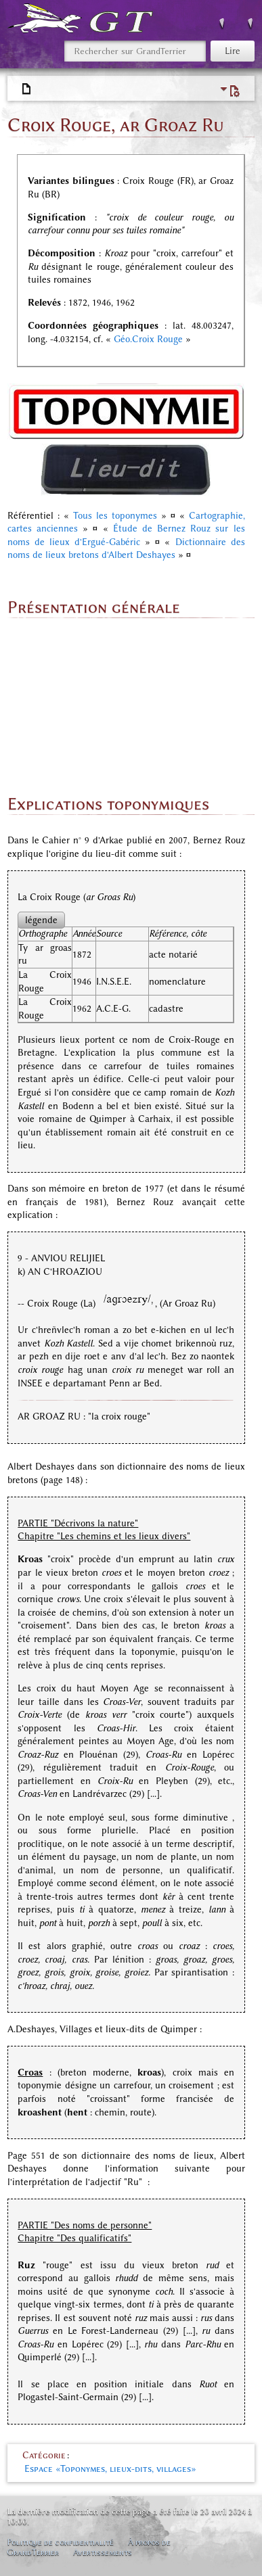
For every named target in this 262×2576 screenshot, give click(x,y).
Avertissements (102, 2552)
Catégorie (44, 2455)
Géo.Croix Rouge (148, 339)
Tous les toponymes (115, 515)
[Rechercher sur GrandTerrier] (135, 51)
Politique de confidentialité (60, 2542)
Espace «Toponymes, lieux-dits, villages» (110, 2469)
